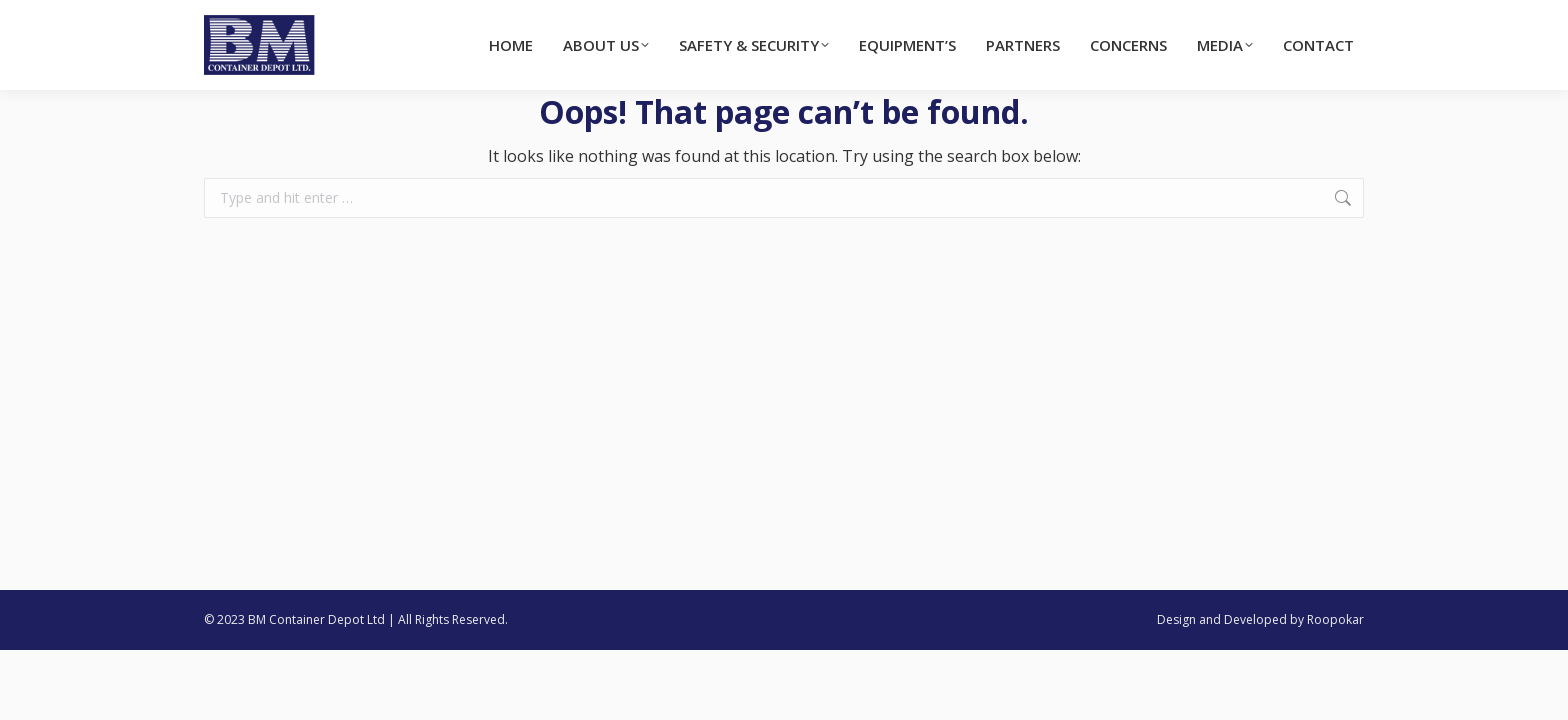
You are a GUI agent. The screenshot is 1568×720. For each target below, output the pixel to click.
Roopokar (1335, 619)
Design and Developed (1222, 619)
